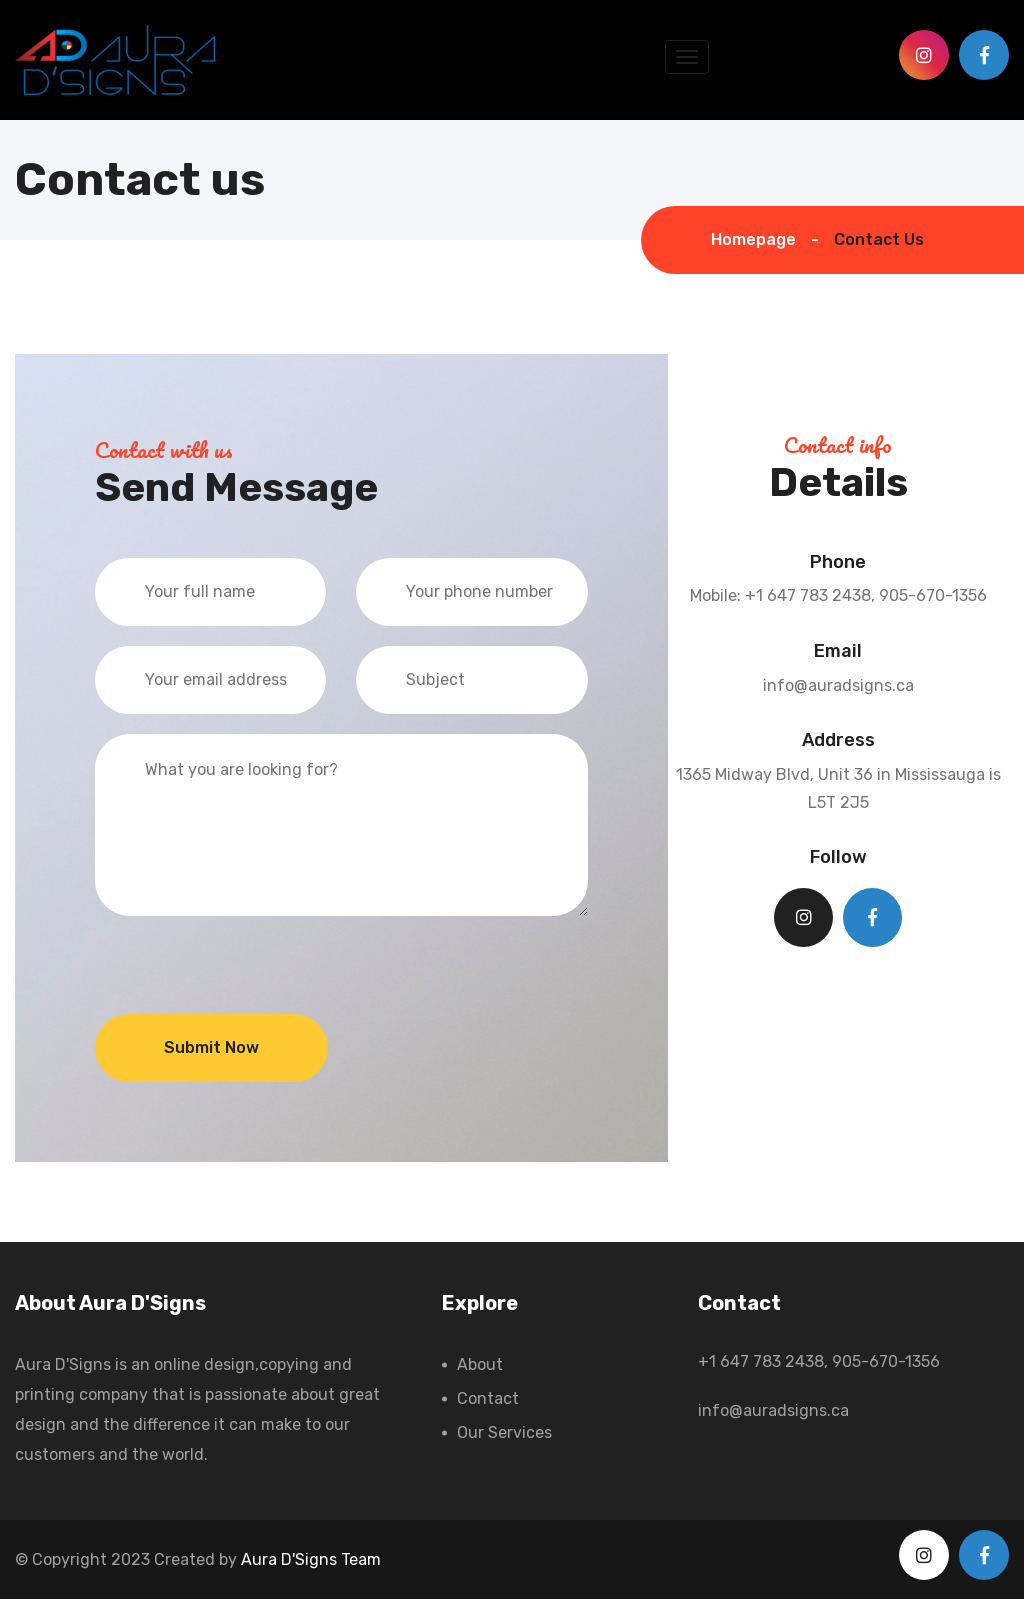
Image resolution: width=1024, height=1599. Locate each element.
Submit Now (211, 1047)
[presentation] (247, 975)
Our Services (504, 1432)
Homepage (753, 239)
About (480, 1364)
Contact (488, 1398)
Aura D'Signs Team (311, 1559)
